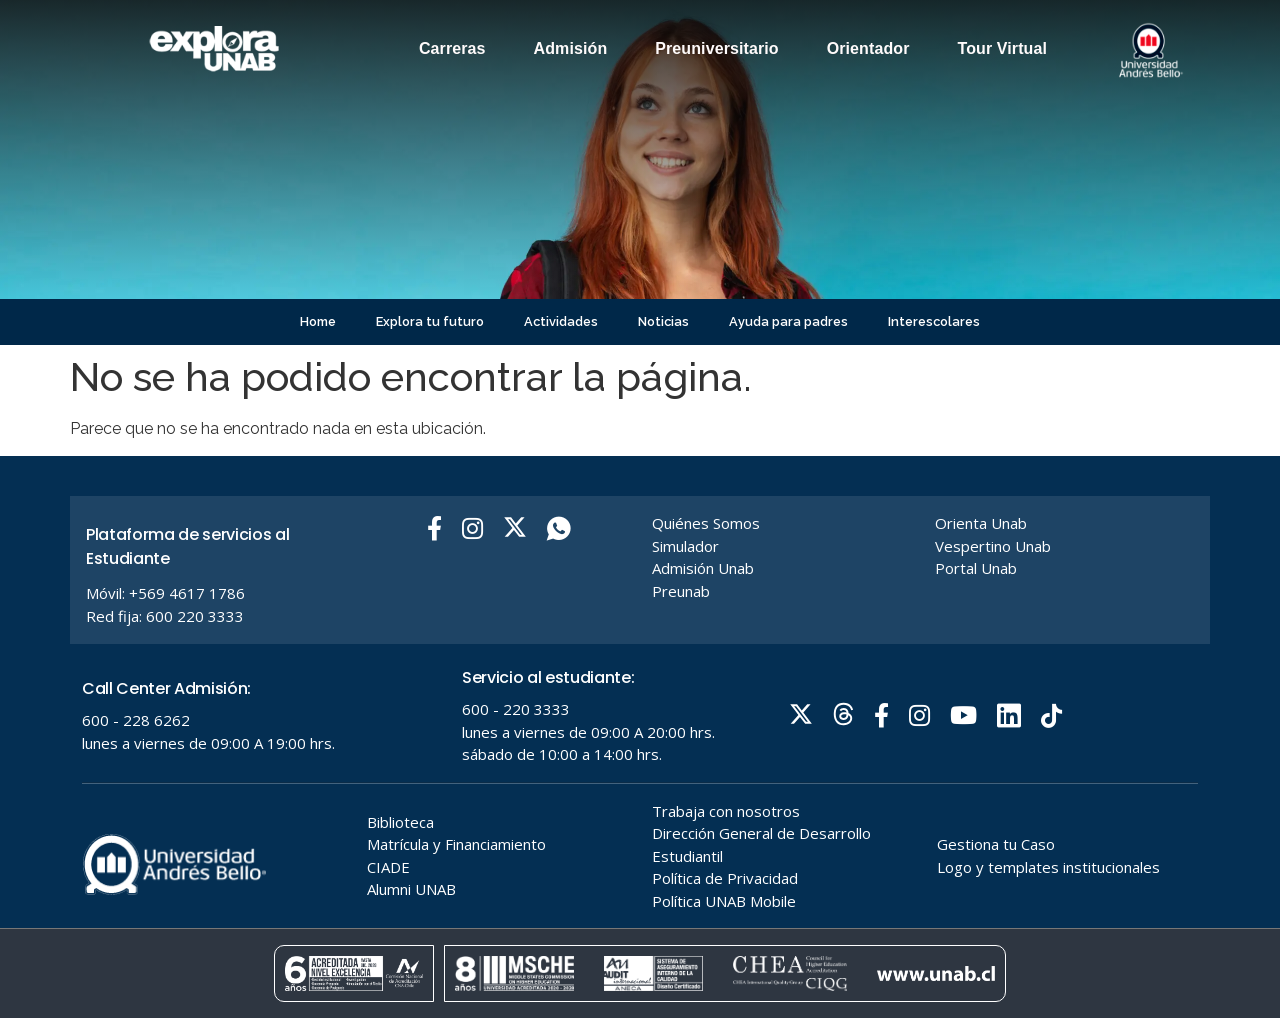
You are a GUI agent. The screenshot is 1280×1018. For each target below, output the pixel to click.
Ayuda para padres (788, 321)
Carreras (452, 48)
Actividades (561, 321)
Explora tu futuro (430, 321)
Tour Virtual (1003, 48)
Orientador (868, 48)
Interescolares (934, 321)
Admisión (571, 48)
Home (318, 321)
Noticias (663, 321)
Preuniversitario (716, 48)
